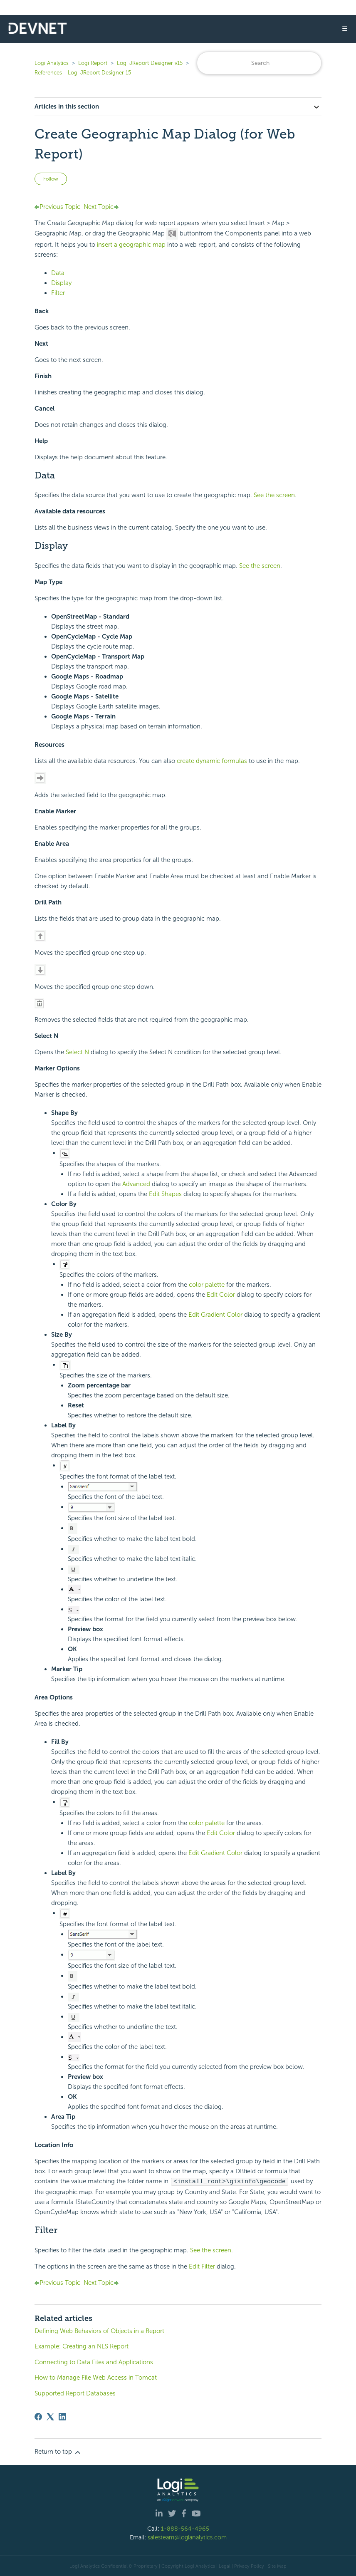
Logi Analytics (52, 63)
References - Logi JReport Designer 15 (83, 72)
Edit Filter (203, 2266)
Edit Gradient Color (216, 1314)
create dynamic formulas (212, 761)
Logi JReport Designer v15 (150, 63)
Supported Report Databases (75, 2393)
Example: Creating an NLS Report (82, 2346)
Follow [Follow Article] (50, 179)
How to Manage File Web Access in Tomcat (96, 2377)
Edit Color (222, 1294)
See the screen (274, 495)
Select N (78, 1052)
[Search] (259, 63)
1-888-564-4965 (185, 2528)
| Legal (223, 2566)
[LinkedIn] (62, 2416)
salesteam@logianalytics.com (187, 2537)
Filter (58, 293)
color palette (207, 1284)
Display (61, 283)
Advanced (137, 1184)
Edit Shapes (166, 1194)
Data (57, 273)
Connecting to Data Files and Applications (94, 2361)
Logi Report (92, 63)
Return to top (58, 2451)
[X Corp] (50, 2416)
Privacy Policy (249, 2566)
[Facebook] (38, 2416)
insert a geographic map (131, 244)
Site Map (277, 2566)
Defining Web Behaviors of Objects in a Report (99, 2330)
